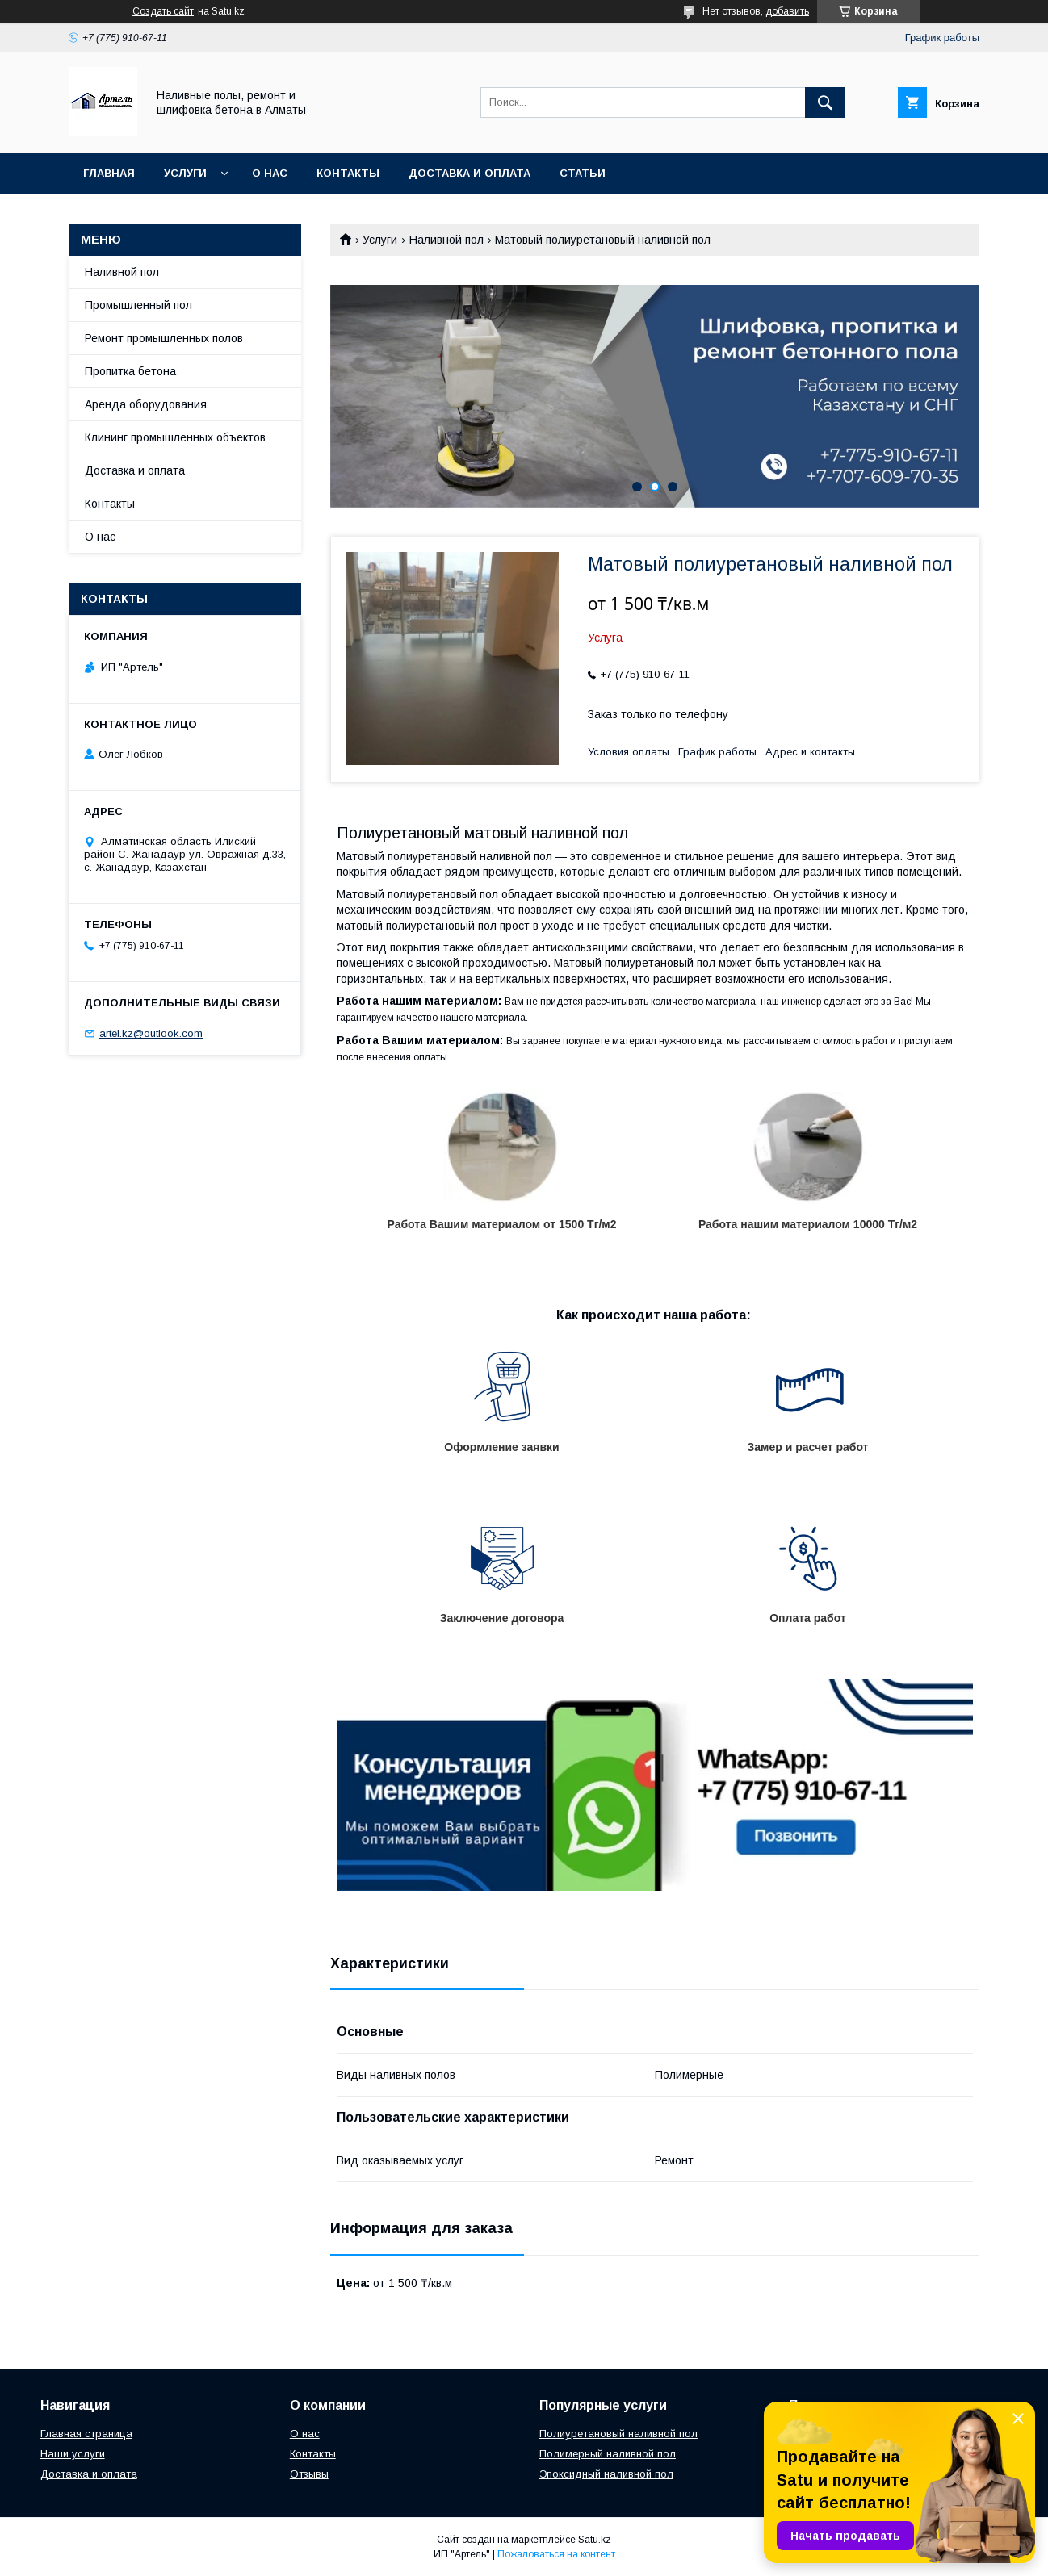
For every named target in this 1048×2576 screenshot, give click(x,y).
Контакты (347, 173)
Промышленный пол (138, 305)
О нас (269, 173)
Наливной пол (446, 239)
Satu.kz (594, 2539)
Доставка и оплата (469, 173)
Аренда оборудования (146, 404)
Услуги (185, 173)
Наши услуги (72, 2454)
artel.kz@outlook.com (151, 1033)
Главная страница (86, 2434)
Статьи (583, 173)
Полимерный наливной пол (607, 2454)
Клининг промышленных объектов (175, 437)
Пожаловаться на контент (556, 2554)
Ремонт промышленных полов (164, 338)
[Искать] (825, 102)
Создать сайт (163, 11)
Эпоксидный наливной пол (606, 2474)
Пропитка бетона (130, 371)
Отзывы (309, 2474)
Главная (109, 173)
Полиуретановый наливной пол (618, 2434)
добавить (787, 11)
